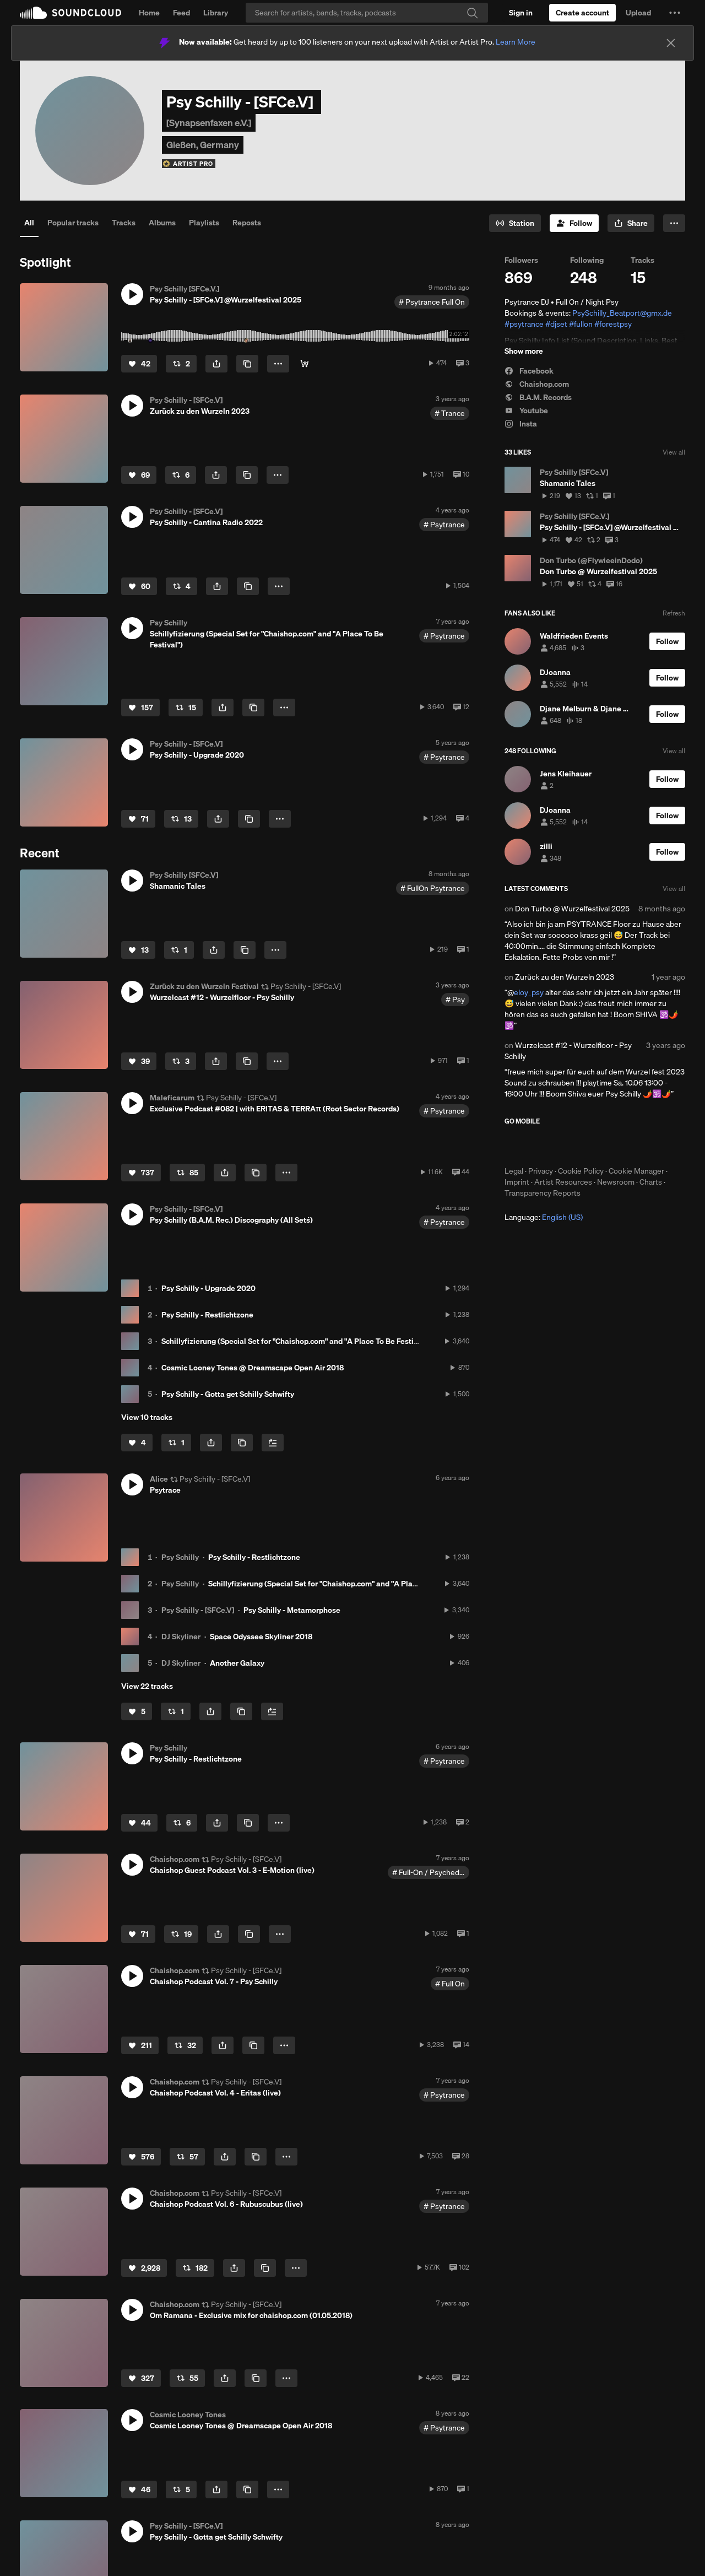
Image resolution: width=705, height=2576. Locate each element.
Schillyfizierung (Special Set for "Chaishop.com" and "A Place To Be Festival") (295, 1341)
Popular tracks (73, 223)
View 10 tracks (146, 1417)
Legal (514, 1171)
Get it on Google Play (612, 1146)
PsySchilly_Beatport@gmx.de (622, 313)
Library (215, 13)
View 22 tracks (147, 1686)
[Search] (367, 13)
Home (149, 13)
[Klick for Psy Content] (304, 363)
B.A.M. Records (538, 397)
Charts (650, 1182)
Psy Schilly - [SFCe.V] (197, 1610)
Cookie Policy (581, 1171)
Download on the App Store (538, 1146)
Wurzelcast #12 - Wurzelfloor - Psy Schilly (568, 1050)
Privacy (540, 1171)
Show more (524, 351)
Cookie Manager (636, 1171)
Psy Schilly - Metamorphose (291, 1610)
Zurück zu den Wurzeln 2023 (564, 977)
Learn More (515, 42)
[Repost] (181, 363)
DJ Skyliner (180, 1636)
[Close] (671, 43)
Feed (181, 13)
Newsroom (615, 1182)
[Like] (139, 363)
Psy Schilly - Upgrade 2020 (208, 1288)
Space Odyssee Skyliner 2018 (261, 1636)
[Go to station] (515, 223)
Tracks (123, 223)
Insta (521, 424)
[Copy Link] (247, 363)
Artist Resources (563, 1182)
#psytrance (524, 324)
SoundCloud (70, 13)
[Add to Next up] (273, 1442)
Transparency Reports (543, 1193)
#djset (556, 324)
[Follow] (574, 223)
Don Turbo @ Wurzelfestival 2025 (572, 909)
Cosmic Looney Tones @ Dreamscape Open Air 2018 (252, 1368)
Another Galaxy (237, 1663)
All (29, 223)
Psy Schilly (180, 1557)
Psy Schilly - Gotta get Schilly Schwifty (227, 1394)
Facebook (529, 371)
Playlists (204, 223)
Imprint (517, 1182)
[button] (674, 12)
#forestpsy (613, 324)
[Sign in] (520, 12)
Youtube (526, 410)
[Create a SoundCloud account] (582, 12)
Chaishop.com (537, 384)
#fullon (581, 324)
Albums (162, 223)
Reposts (246, 223)
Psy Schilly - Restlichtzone (207, 1315)
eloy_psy (529, 992)
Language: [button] (544, 1217)
